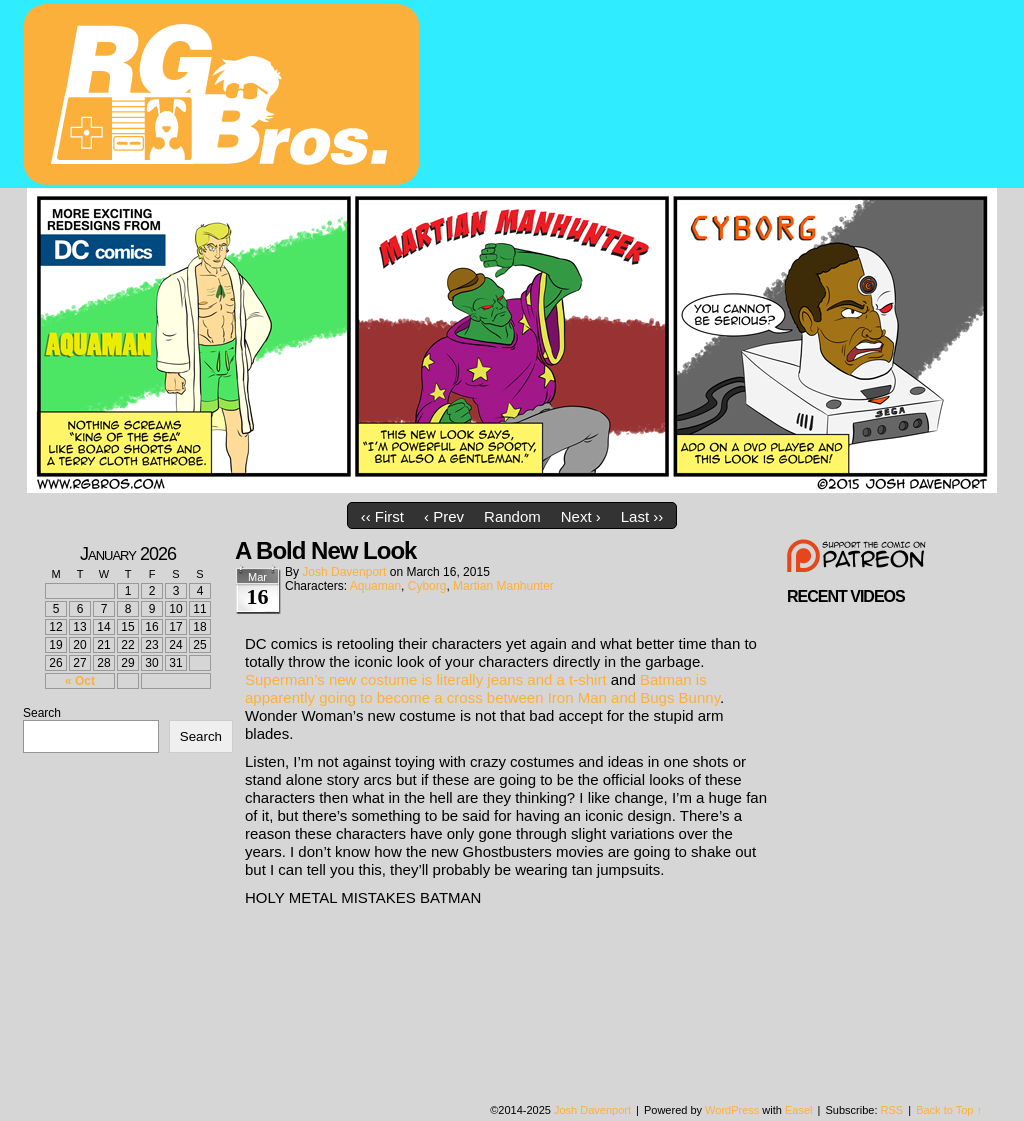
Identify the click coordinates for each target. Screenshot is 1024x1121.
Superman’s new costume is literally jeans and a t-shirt (426, 679)
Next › (581, 516)
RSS (892, 1110)
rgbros (225, 97)
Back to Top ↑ (949, 1110)
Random (512, 516)
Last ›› (642, 516)
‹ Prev (444, 516)
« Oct (80, 681)
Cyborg (427, 586)
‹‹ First (382, 516)
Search (42, 713)
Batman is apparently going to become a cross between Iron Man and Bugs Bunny (482, 688)
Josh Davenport (344, 572)
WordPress (732, 1110)
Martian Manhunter (503, 586)
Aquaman (375, 586)
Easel (799, 1110)
